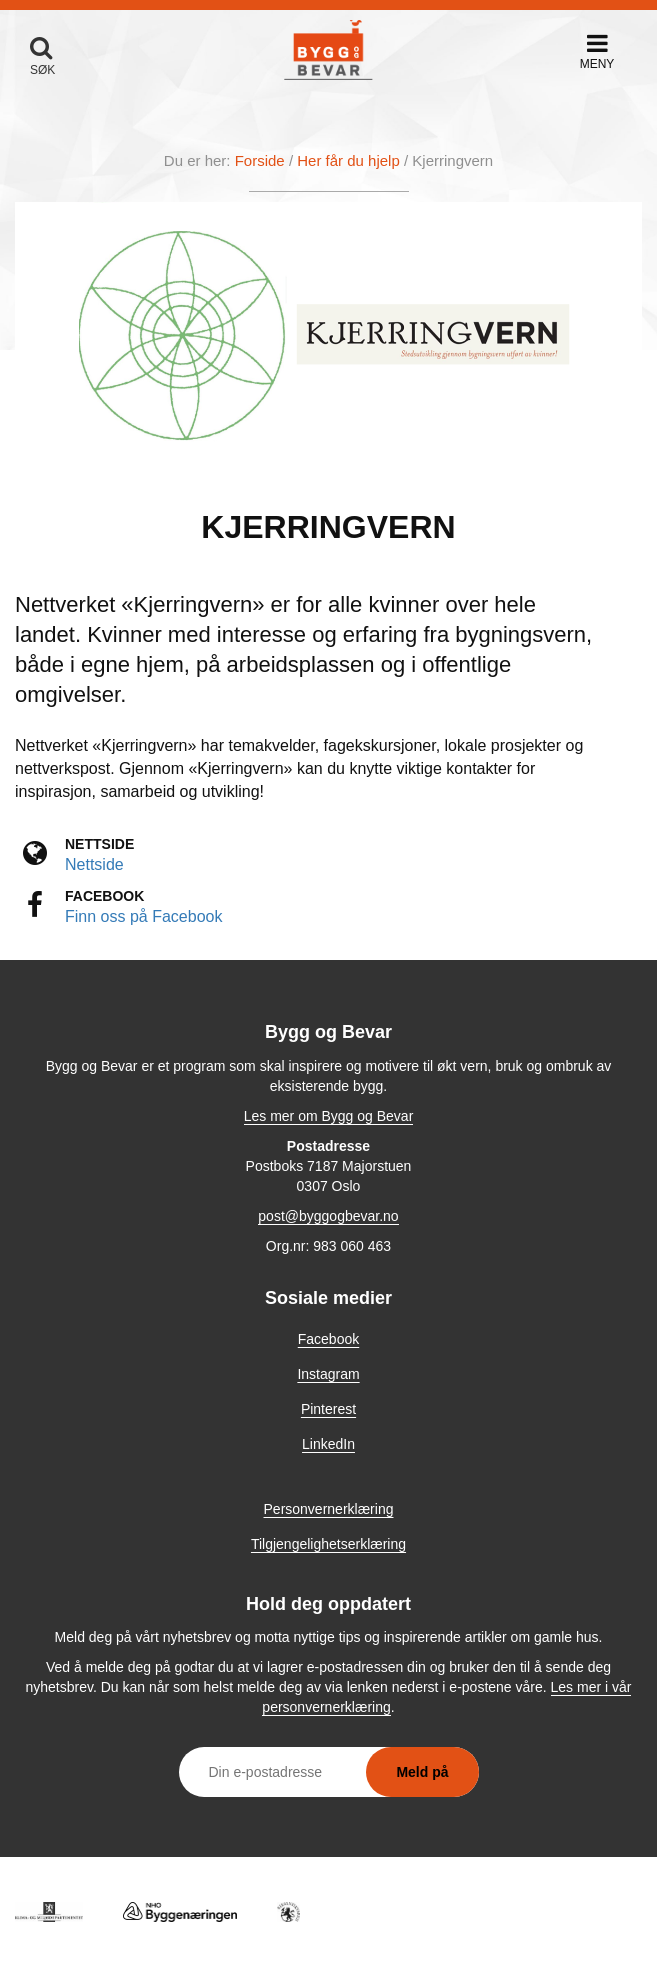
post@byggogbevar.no (328, 1216)
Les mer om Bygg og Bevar (329, 1116)
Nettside (94, 864)
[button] (597, 51)
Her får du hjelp (348, 160)
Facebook (328, 1339)
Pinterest (328, 1409)
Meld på (422, 1772)
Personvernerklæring (329, 1509)
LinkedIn (328, 1444)
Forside (260, 160)
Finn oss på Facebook (143, 916)
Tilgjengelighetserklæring (328, 1544)
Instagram (328, 1374)
